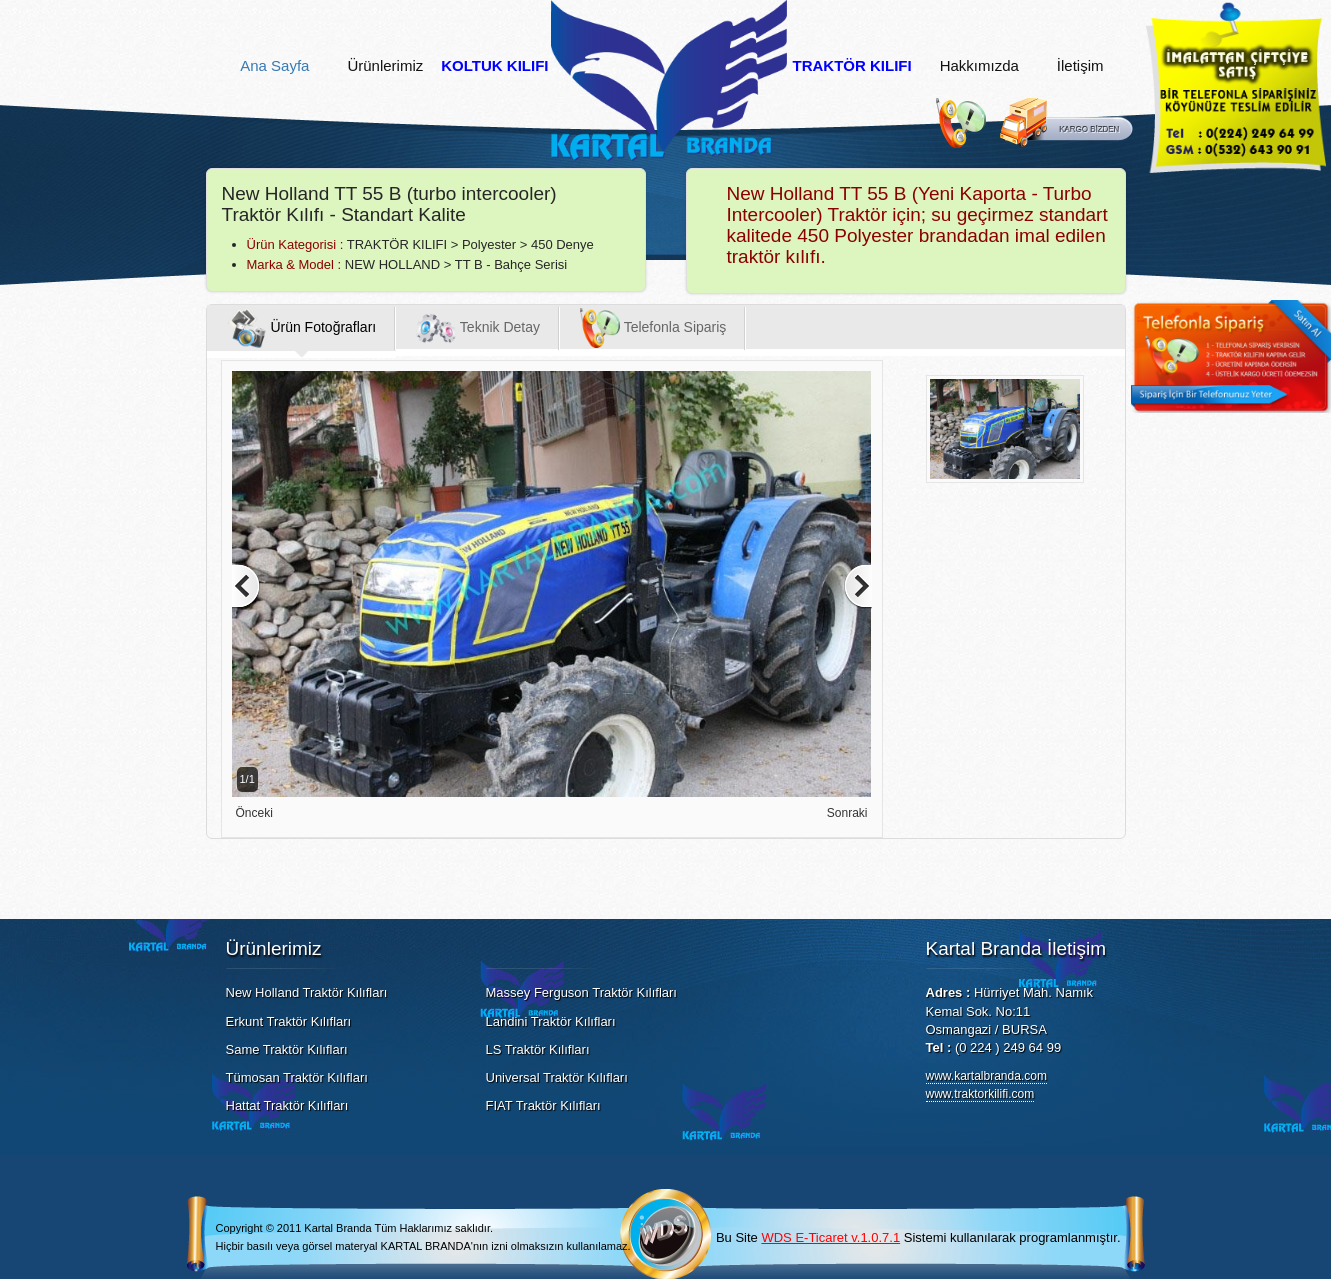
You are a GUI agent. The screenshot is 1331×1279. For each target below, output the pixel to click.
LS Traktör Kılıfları (538, 1049)
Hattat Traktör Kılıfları (287, 1105)
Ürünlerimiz (385, 66)
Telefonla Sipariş (653, 328)
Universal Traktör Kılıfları (557, 1077)
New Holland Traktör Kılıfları (307, 992)
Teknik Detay (478, 328)
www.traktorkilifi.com (980, 1094)
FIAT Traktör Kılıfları (543, 1105)
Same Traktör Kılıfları (287, 1049)
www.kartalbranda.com (986, 1076)
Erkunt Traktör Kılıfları (289, 1021)
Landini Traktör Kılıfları (551, 1021)
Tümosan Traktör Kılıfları (297, 1077)
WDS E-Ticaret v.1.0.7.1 (830, 1237)
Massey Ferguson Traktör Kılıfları (581, 992)
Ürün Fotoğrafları (302, 328)
